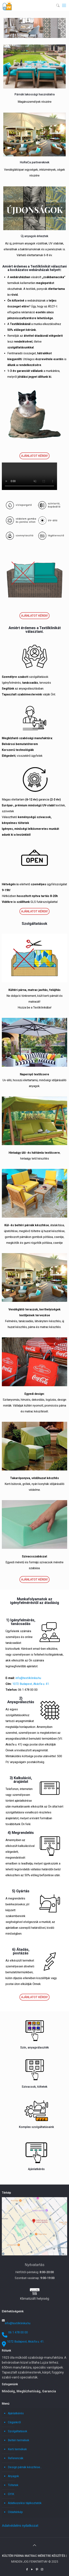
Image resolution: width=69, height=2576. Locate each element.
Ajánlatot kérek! (34, 456)
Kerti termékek (17, 2449)
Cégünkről (14, 2422)
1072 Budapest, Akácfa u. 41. (30, 1684)
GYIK (11, 2494)
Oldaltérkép (15, 2512)
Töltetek (13, 2485)
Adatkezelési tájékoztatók (25, 2503)
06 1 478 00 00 (28, 1689)
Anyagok (13, 2476)
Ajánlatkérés (16, 2413)
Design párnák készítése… (25, 2467)
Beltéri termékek (18, 2440)
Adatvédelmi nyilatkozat (20, 2525)
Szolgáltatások (17, 2431)
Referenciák (15, 2458)
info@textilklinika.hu (28, 1678)
